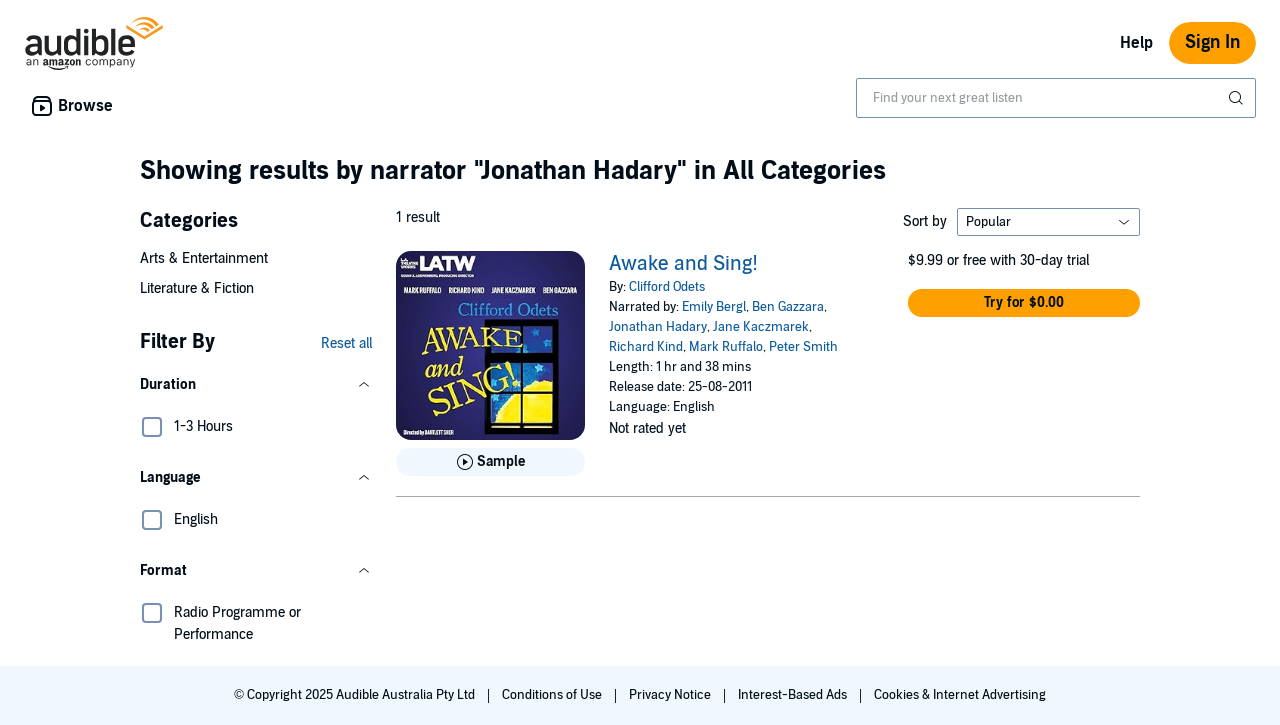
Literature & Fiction (197, 288)
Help (1136, 43)
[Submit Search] (1238, 98)
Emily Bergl (714, 307)
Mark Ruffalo (726, 347)
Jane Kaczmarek (761, 327)
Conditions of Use (553, 695)
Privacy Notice (671, 695)
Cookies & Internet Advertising (960, 695)
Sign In (1212, 42)
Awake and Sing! (683, 264)
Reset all (346, 343)
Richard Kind (646, 347)
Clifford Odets (667, 287)
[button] (256, 385)
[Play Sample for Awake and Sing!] (490, 462)
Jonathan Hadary (658, 327)
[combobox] (1056, 98)
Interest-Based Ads (794, 695)
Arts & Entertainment (204, 258)
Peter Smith (803, 347)
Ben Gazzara (788, 307)
